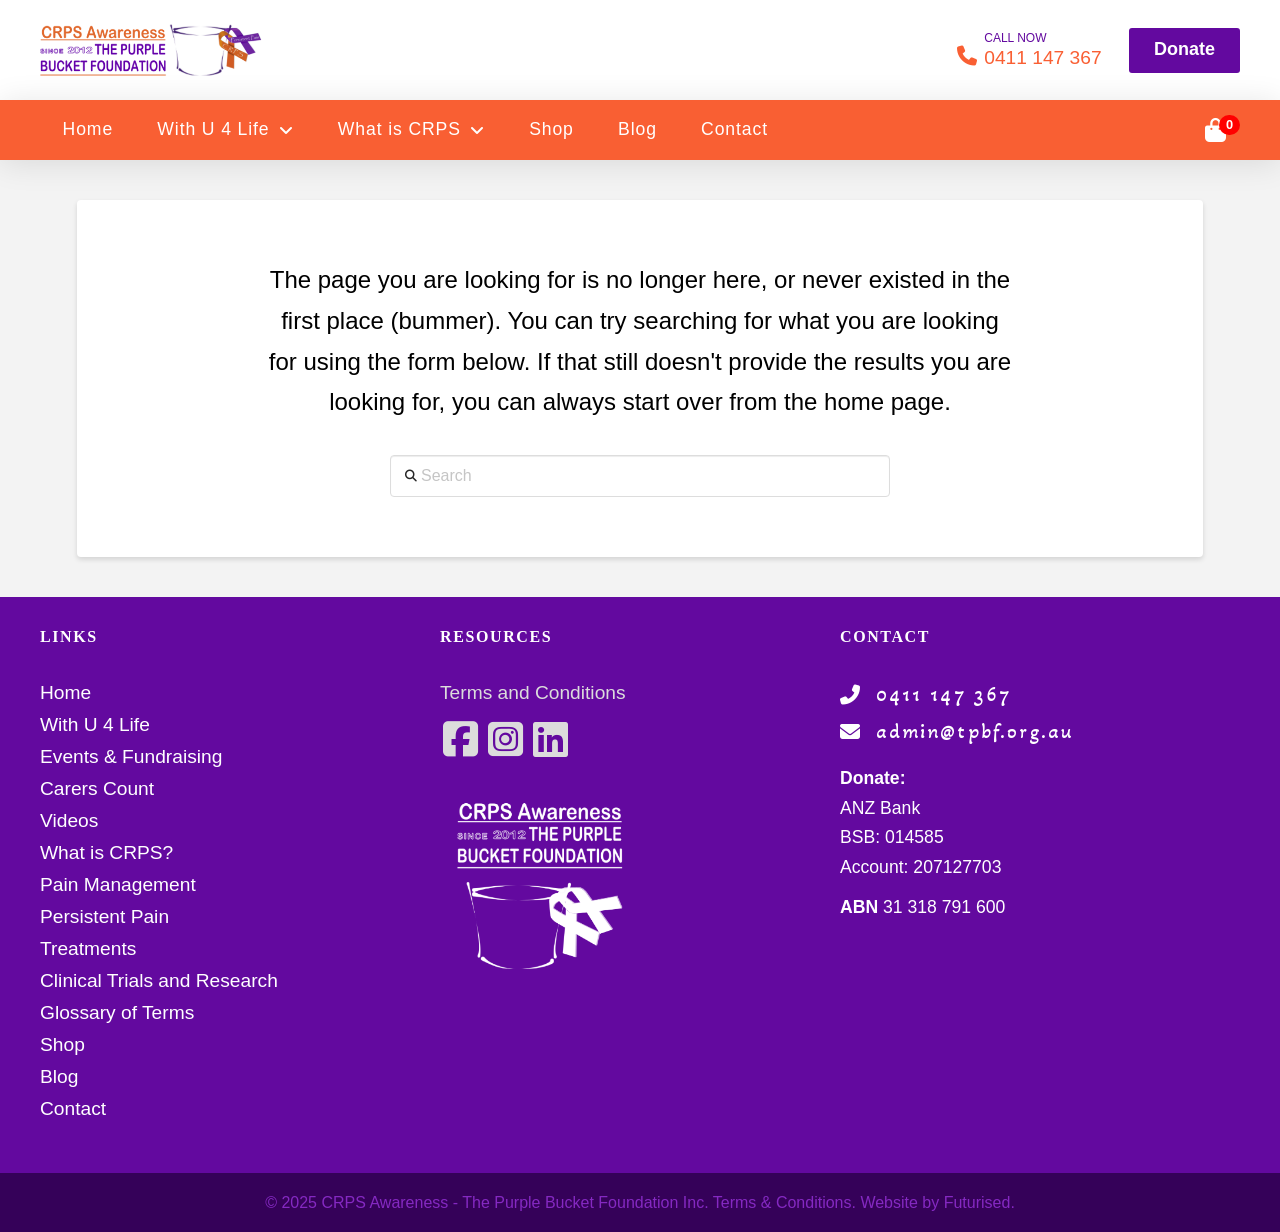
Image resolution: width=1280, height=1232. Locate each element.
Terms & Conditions (782, 1202)
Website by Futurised (935, 1202)
